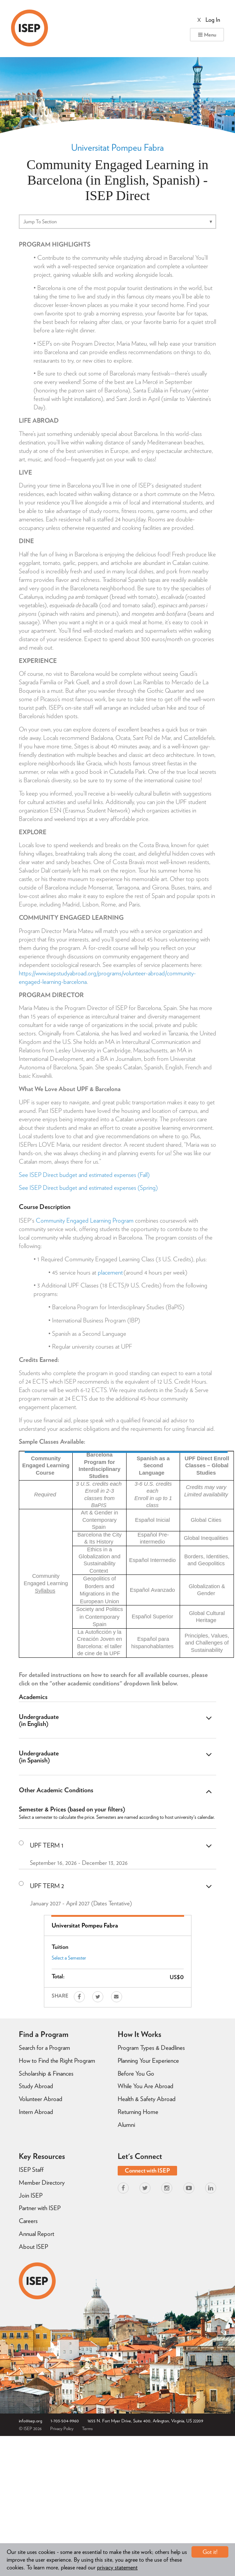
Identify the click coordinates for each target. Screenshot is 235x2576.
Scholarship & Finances (46, 2073)
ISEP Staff (31, 2169)
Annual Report (36, 2233)
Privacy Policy (61, 2428)
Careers (28, 2220)
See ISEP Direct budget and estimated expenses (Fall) (84, 1174)
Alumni (126, 2124)
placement (110, 1272)
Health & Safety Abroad (147, 2099)
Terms (87, 2428)
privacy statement (117, 2567)
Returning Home (138, 2111)
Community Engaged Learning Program (85, 1220)
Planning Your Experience (148, 2060)
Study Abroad (36, 2086)
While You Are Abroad (145, 2086)
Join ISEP (30, 2195)
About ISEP (33, 2246)
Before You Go (136, 2073)
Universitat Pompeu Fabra (117, 147)
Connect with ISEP (147, 2170)
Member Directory (42, 2182)
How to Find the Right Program (57, 2060)
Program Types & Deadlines (151, 2047)
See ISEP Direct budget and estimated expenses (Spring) (88, 1187)
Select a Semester (69, 1958)
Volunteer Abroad (40, 2099)
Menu (207, 35)
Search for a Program (44, 2047)
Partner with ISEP (40, 2208)
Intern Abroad (36, 2111)
